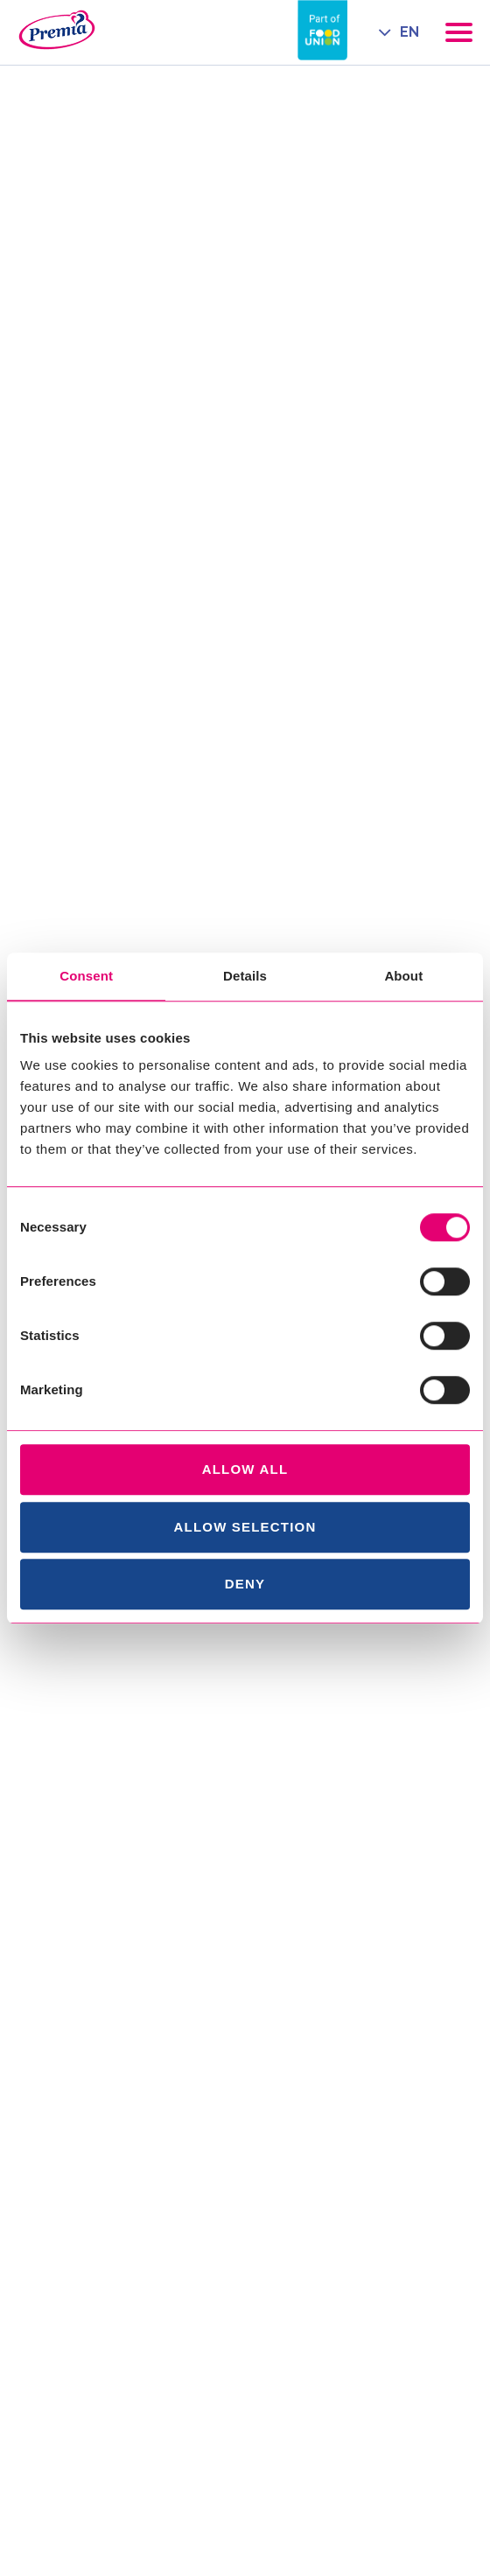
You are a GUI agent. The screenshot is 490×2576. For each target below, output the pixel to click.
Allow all (245, 1469)
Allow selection (245, 1526)
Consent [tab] (86, 975)
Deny (245, 1583)
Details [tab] (245, 975)
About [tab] (403, 975)
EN (409, 32)
